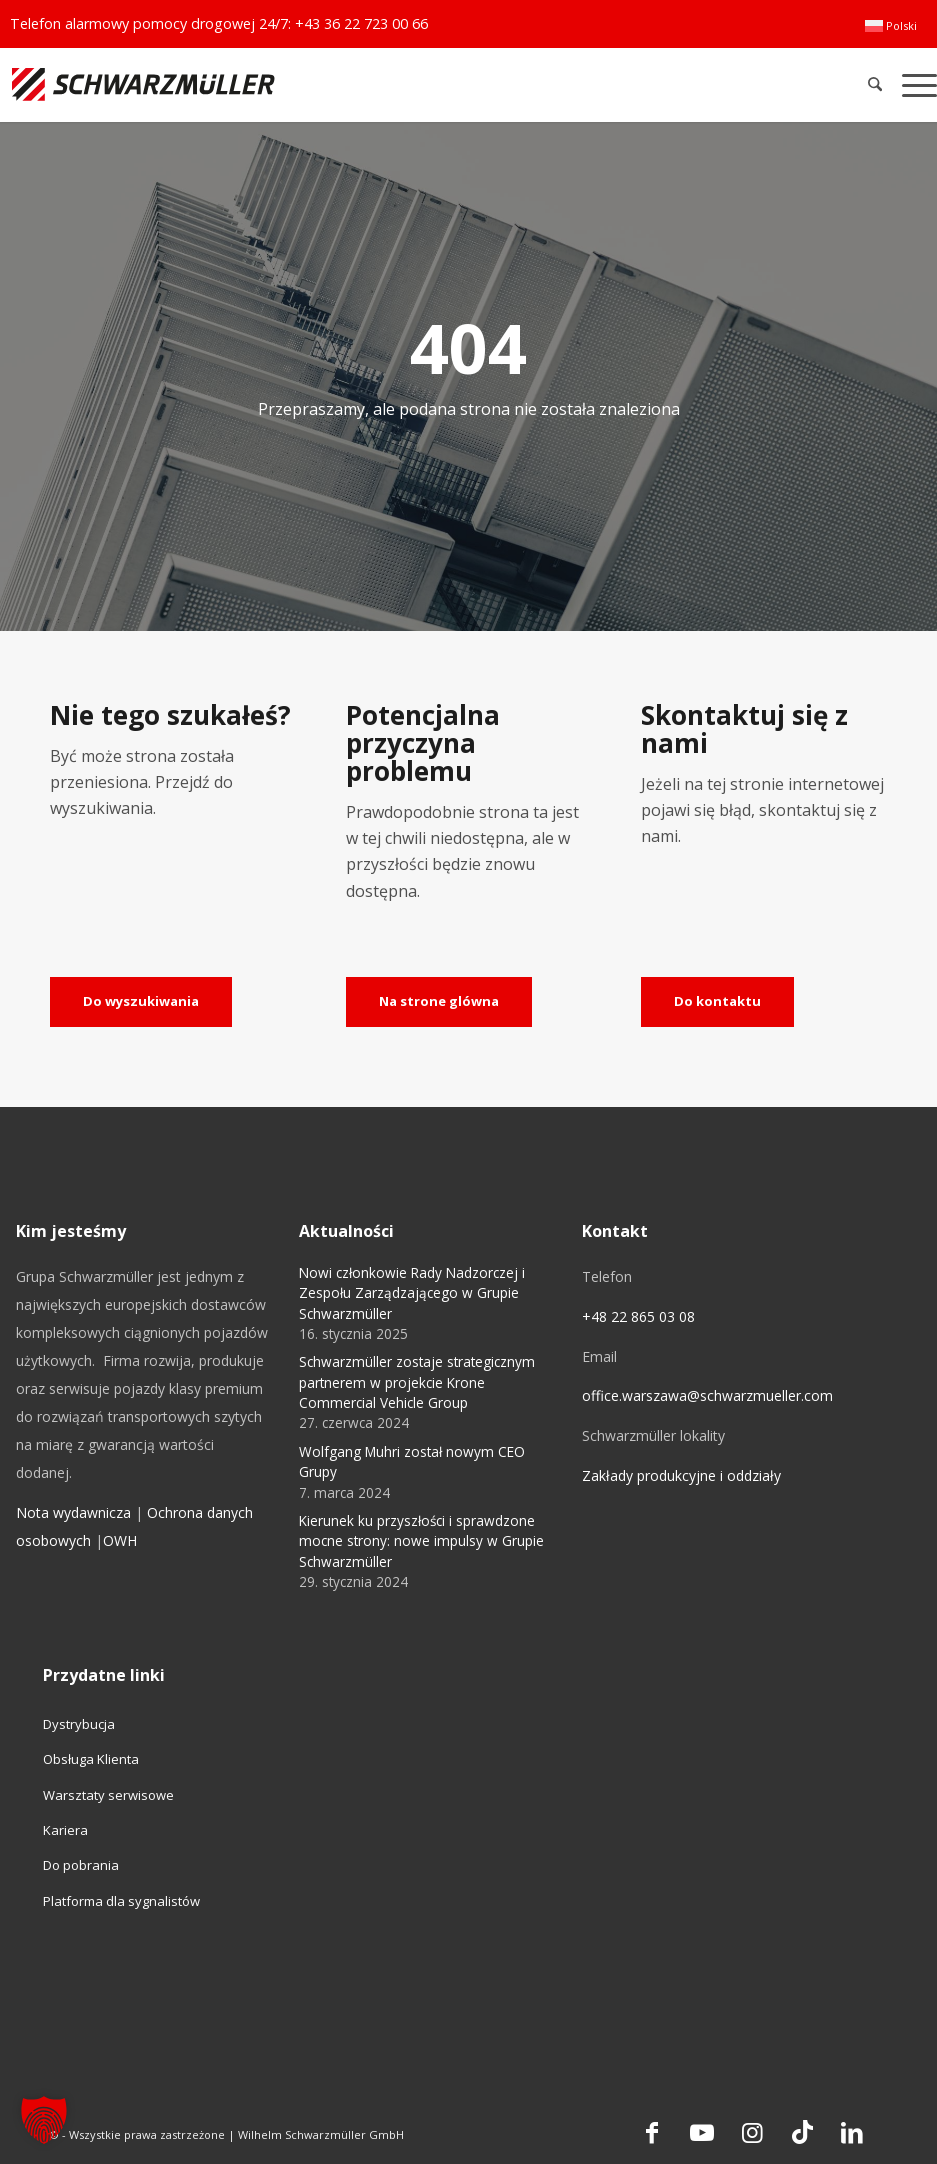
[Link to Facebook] (652, 2132)
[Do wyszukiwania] (141, 1002)
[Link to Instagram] (752, 2132)
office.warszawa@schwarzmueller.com (707, 1395)
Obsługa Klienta (91, 1759)
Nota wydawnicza (73, 1512)
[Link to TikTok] (802, 2132)
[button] (44, 2120)
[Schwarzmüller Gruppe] (276, 84)
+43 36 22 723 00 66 (361, 23)
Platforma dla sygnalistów (121, 1901)
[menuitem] (891, 26)
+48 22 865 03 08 (638, 1316)
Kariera (65, 1830)
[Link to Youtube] (702, 2132)
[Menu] (914, 84)
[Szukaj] (875, 84)
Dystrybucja (79, 1724)
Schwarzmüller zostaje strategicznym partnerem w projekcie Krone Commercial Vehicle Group (417, 1382)
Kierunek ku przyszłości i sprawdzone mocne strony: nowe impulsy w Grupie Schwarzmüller (421, 1541)
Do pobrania (81, 1865)
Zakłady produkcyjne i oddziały (681, 1475)
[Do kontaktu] (717, 1002)
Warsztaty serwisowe (108, 1795)
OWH (120, 1540)
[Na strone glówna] (439, 1002)
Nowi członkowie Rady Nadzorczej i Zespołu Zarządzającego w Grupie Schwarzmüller (412, 1293)
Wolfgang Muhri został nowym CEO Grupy (412, 1461)
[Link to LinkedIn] (852, 2132)
